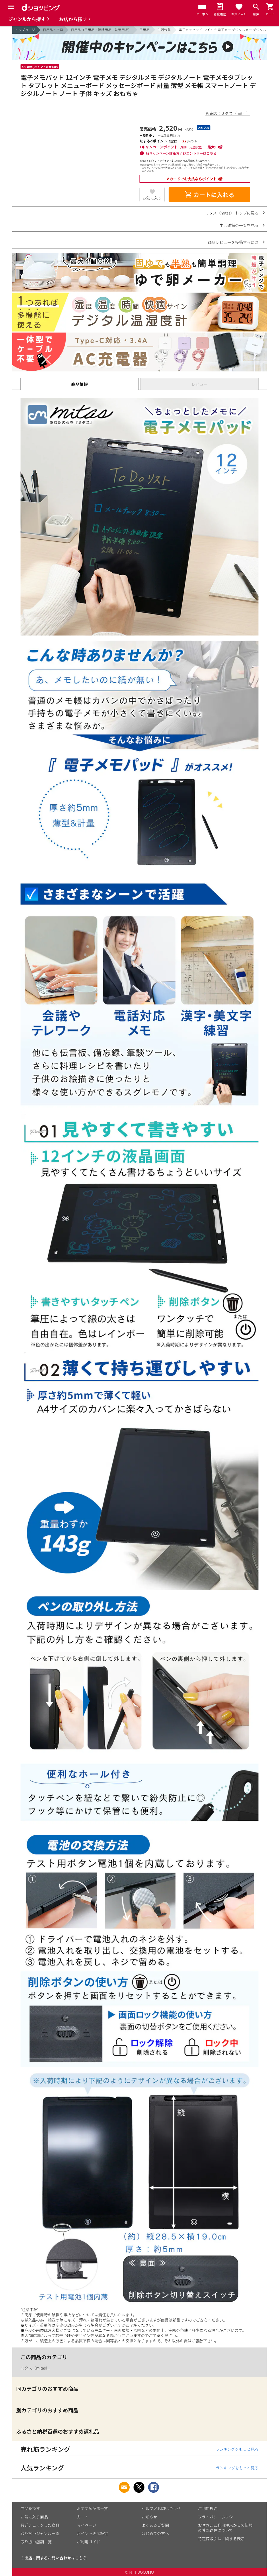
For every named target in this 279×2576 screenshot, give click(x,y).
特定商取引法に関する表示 (221, 2538)
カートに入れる (209, 194)
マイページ (86, 2525)
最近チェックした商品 (40, 2525)
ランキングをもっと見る (237, 2449)
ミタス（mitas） (35, 2368)
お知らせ (149, 2516)
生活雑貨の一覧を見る (239, 225)
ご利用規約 (207, 2508)
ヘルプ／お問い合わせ (161, 2508)
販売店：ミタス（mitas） (227, 113)
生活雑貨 (164, 29)
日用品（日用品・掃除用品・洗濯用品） (101, 29)
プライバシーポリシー (217, 2516)
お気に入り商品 (34, 2516)
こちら (81, 2557)
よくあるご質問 (155, 2525)
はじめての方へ (155, 2533)
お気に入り (152, 198)
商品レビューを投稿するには (233, 242)
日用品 (145, 29)
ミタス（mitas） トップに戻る (231, 213)
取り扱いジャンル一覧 (40, 2533)
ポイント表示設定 (92, 2533)
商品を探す (30, 2508)
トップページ (25, 29)
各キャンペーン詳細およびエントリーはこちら (181, 153)
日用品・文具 (53, 29)
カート (83, 2516)
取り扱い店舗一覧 (36, 2541)
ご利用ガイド (88, 2541)
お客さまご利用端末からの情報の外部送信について (225, 2527)
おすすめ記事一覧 (92, 2508)
